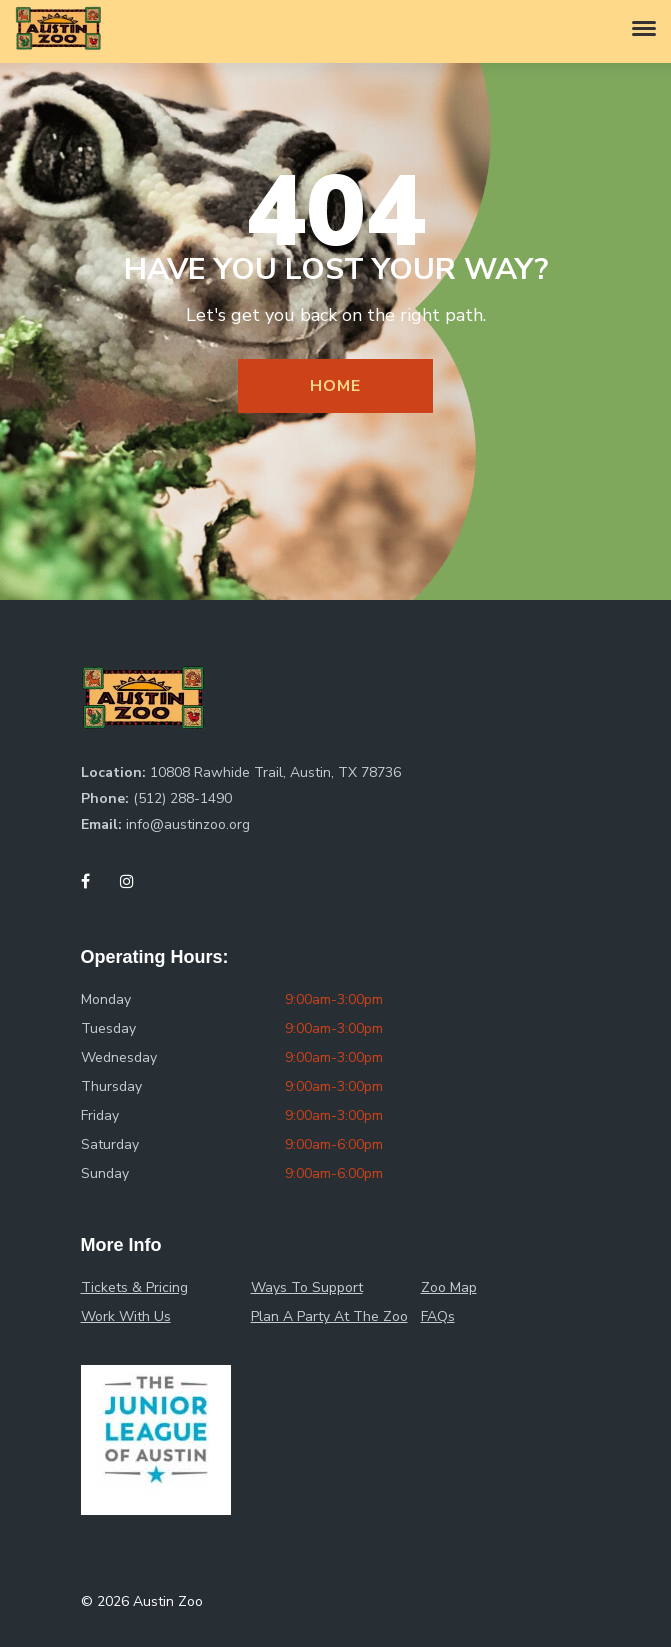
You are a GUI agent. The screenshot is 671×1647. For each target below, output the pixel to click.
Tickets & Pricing (134, 1287)
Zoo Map (449, 1287)
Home (335, 386)
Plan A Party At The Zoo (329, 1316)
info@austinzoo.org (188, 824)
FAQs (438, 1316)
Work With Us (126, 1316)
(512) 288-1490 (182, 798)
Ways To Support (307, 1287)
